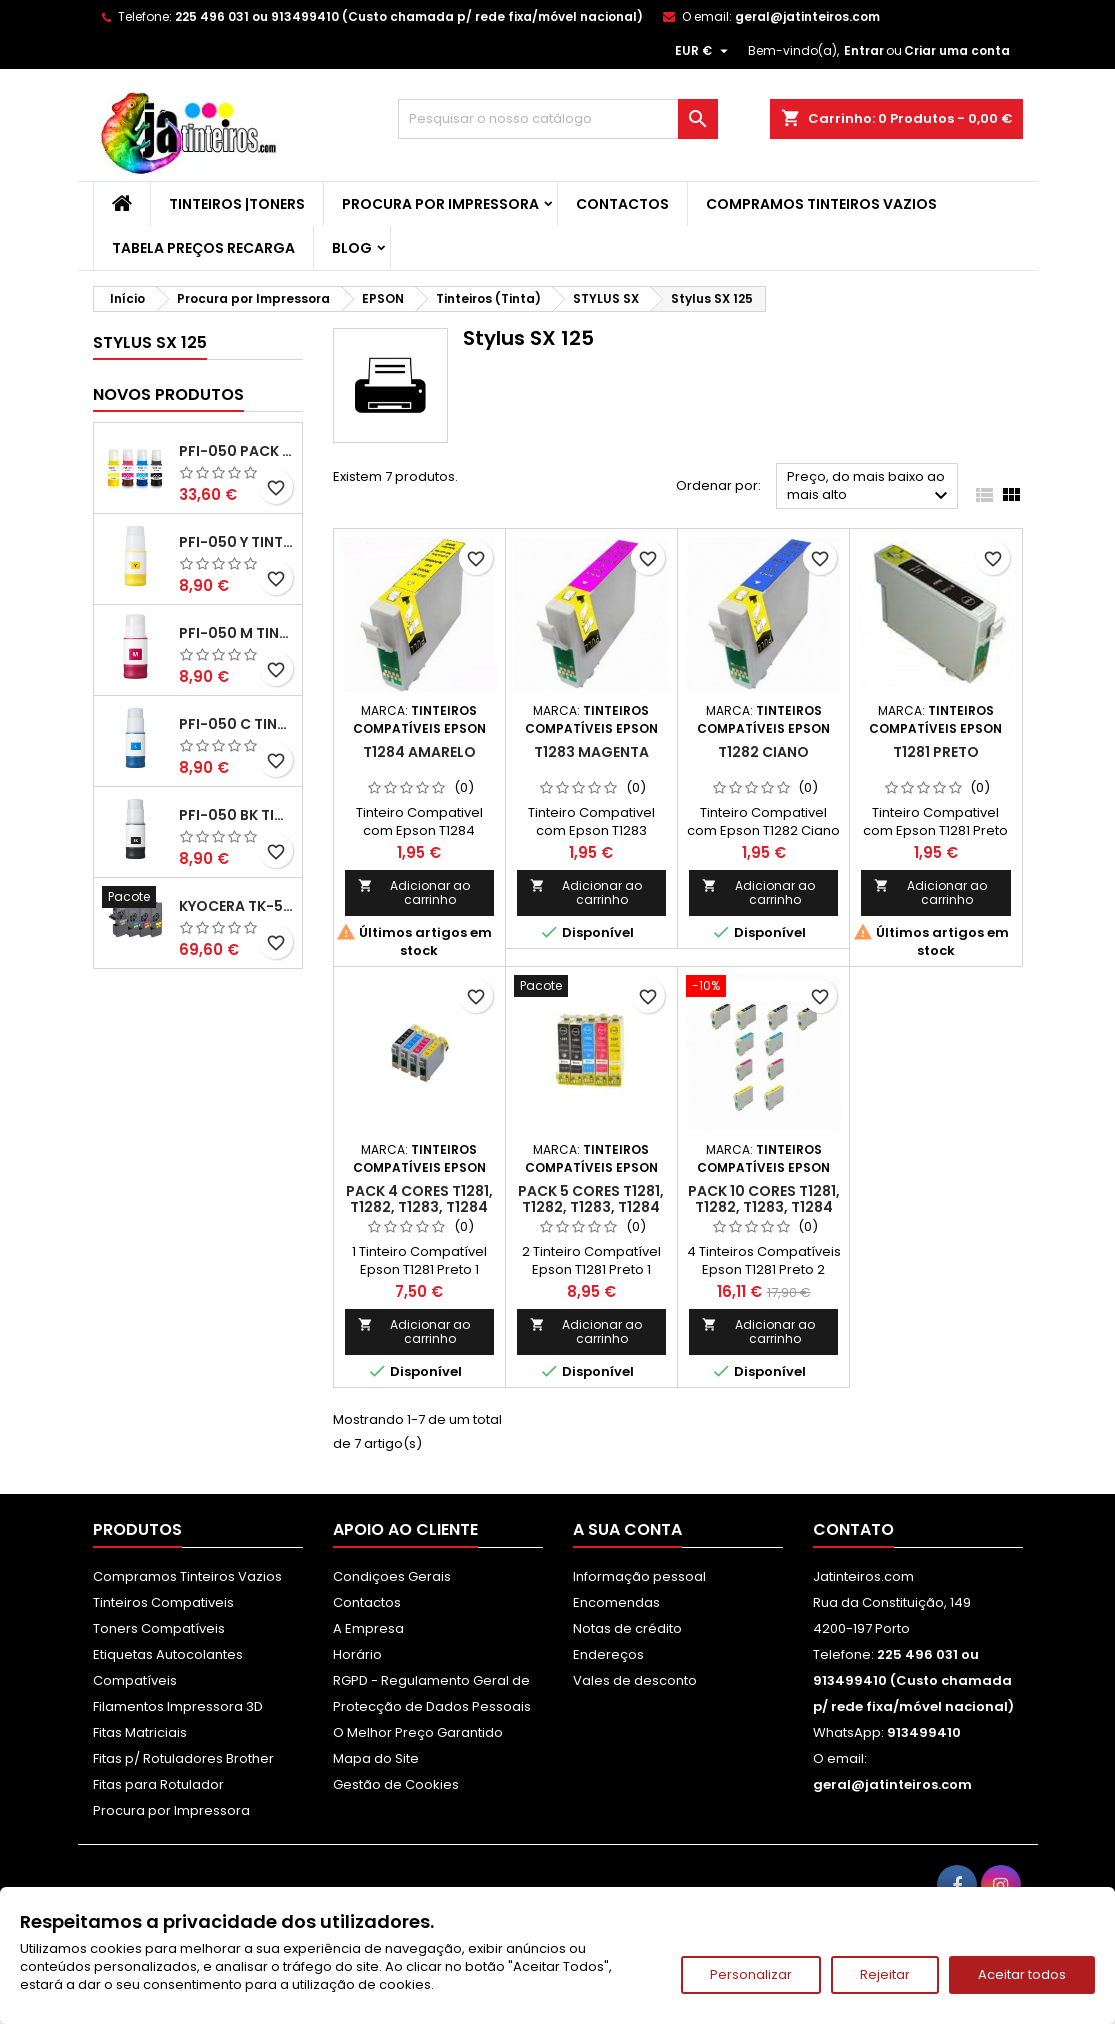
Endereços (608, 1654)
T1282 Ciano (763, 752)
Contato (853, 1529)
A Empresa (368, 1628)
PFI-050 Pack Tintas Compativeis (236, 451)
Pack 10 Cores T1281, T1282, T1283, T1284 (764, 1199)
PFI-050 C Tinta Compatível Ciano (236, 724)
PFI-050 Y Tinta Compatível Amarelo (236, 542)
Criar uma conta (957, 50)
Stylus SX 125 (150, 342)
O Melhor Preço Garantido (418, 1732)
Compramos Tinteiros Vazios (821, 204)
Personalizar (751, 1974)
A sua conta (627, 1529)
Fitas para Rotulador (158, 1784)
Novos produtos (168, 394)
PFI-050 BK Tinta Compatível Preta (236, 815)
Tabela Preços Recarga (203, 248)
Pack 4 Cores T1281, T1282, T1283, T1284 (419, 1199)
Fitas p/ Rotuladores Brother (183, 1758)
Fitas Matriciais (140, 1732)
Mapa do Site (376, 1758)
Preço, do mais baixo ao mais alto (870, 487)
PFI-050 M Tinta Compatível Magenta (236, 633)
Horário (357, 1654)
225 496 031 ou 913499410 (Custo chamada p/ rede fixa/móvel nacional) (409, 16)
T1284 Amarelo (419, 752)
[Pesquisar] (558, 119)
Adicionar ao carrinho (414, 892)
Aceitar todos (1022, 1974)
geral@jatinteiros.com (807, 16)
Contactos (622, 204)
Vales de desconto (635, 1680)
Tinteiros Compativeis (163, 1602)
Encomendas (616, 1602)
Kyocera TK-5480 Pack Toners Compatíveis (236, 906)
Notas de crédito (627, 1628)
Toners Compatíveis (159, 1628)
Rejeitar (885, 1974)
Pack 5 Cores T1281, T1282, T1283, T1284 (591, 1199)
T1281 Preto (936, 752)
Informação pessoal (639, 1576)
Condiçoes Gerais (392, 1576)
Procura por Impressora (440, 204)
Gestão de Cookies (396, 1784)
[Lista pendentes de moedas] (704, 51)
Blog (352, 248)
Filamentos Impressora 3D (178, 1706)
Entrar (864, 50)
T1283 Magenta (591, 752)
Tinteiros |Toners (237, 204)
